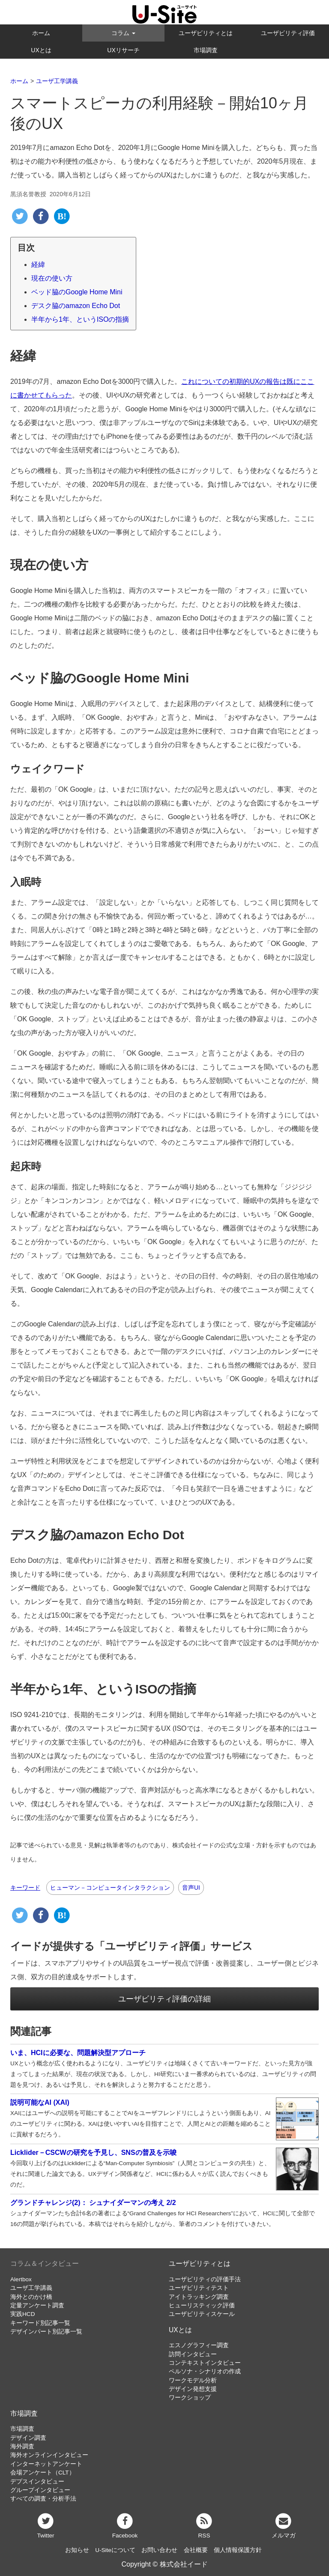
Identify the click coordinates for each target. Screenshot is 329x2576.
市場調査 (206, 50)
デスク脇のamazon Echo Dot (75, 305)
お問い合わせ (159, 2550)
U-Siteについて (115, 2550)
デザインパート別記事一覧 (46, 2331)
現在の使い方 (51, 278)
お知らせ (77, 2550)
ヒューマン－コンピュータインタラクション (110, 1887)
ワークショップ (190, 2397)
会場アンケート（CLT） (42, 2472)
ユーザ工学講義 (31, 2288)
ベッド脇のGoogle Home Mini (77, 292)
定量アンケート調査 (37, 2305)
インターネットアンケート (46, 2464)
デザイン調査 (28, 2438)
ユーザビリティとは (206, 33)
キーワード (25, 1888)
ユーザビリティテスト (199, 2288)
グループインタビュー (40, 2490)
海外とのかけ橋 (31, 2297)
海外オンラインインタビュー (49, 2455)
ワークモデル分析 (193, 2380)
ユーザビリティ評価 (288, 33)
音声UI (191, 1887)
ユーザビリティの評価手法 (205, 2279)
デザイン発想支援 (193, 2389)
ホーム (41, 33)
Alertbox (21, 2279)
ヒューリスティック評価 (202, 2305)
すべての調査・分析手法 (43, 2498)
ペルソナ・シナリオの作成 (205, 2371)
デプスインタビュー (37, 2481)
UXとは (41, 50)
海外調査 (22, 2446)
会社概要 (196, 2550)
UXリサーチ (123, 50)
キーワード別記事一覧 (40, 2323)
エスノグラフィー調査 (199, 2345)
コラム (123, 33)
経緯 (38, 264)
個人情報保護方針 (238, 2550)
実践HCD (22, 2314)
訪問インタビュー (193, 2354)
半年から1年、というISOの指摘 (80, 319)
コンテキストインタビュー (205, 2363)
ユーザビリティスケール (202, 2314)
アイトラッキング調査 (199, 2297)
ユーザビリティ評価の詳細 (164, 1999)
